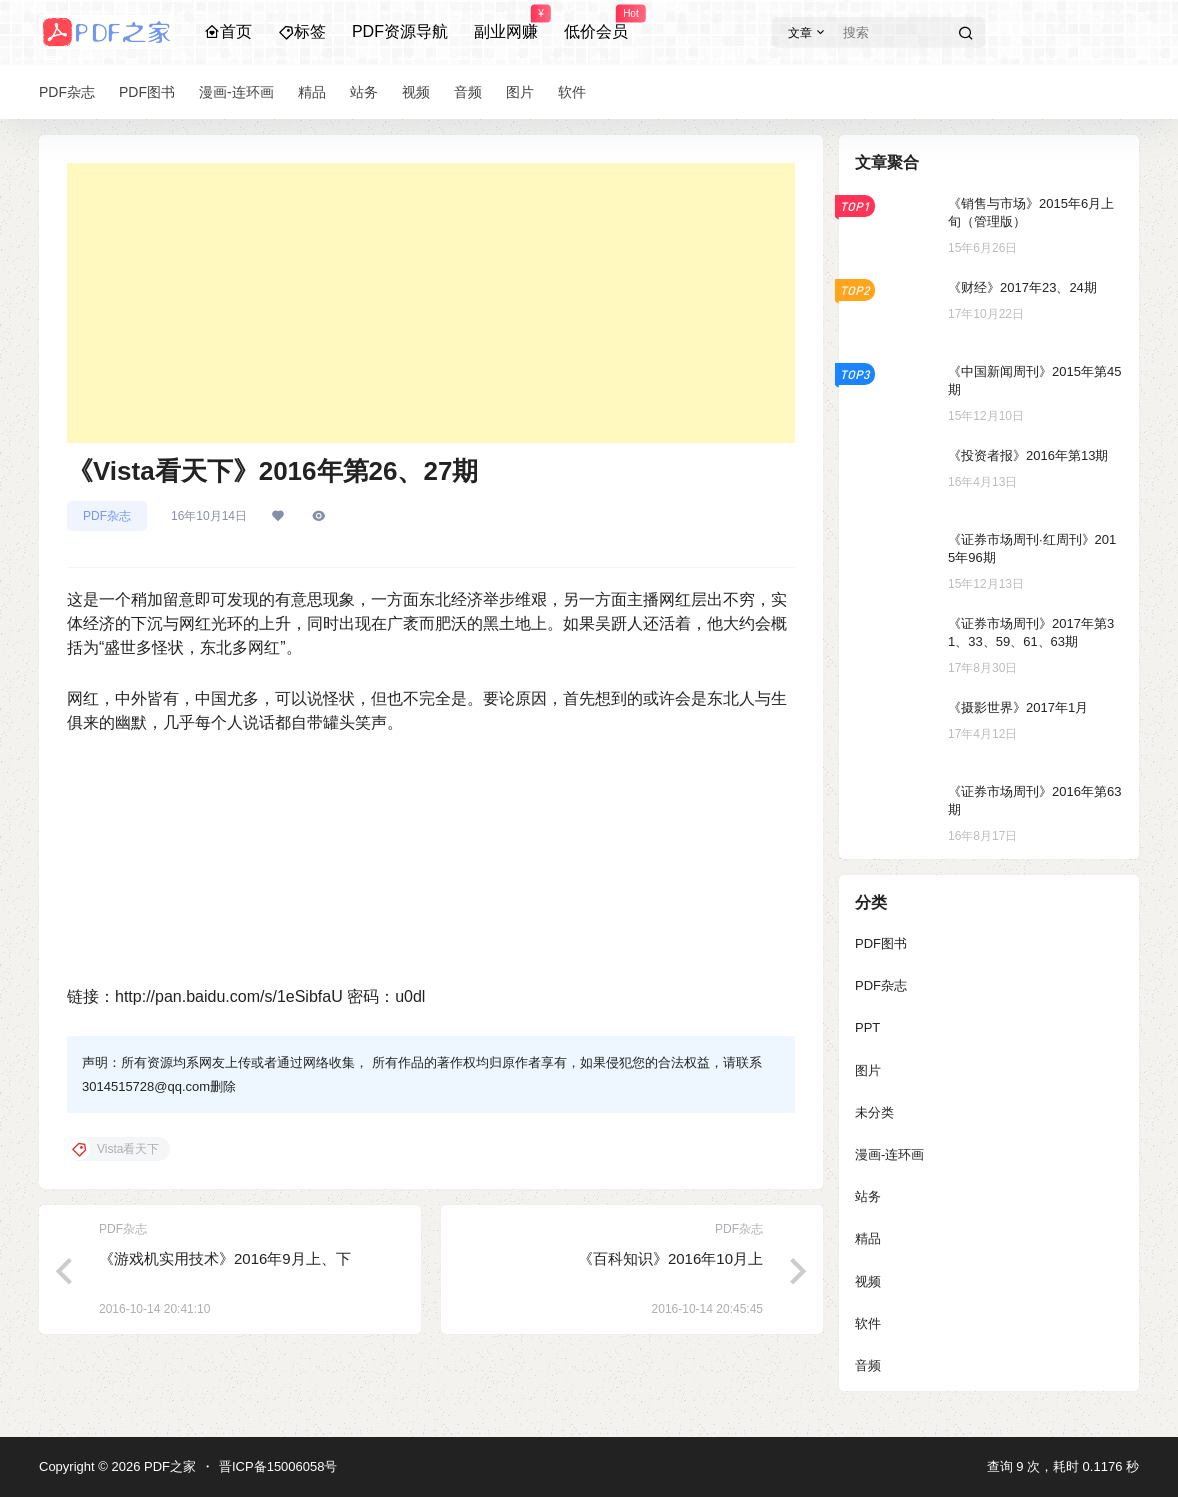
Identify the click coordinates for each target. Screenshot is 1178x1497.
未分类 (874, 1112)
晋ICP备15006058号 (278, 1466)
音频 (868, 1365)
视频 (868, 1281)
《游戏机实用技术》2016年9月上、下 (225, 1258)
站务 (868, 1196)
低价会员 (596, 23)
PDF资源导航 (400, 31)
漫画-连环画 (889, 1154)
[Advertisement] (431, 303)
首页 (228, 31)
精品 (868, 1238)
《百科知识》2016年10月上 (670, 1258)
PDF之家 (168, 1466)
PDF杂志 (107, 516)
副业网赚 (506, 23)
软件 (868, 1323)
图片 (868, 1070)
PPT (867, 1027)
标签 (302, 31)
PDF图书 (881, 943)
